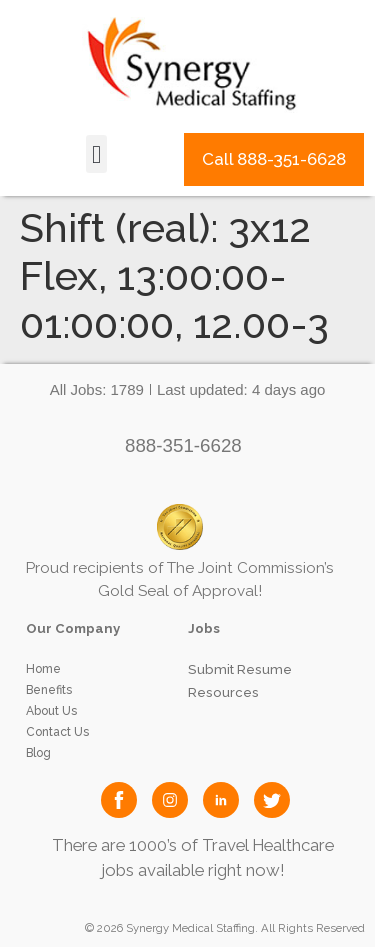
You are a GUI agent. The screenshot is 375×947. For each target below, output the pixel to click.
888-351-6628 (183, 445)
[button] (97, 154)
